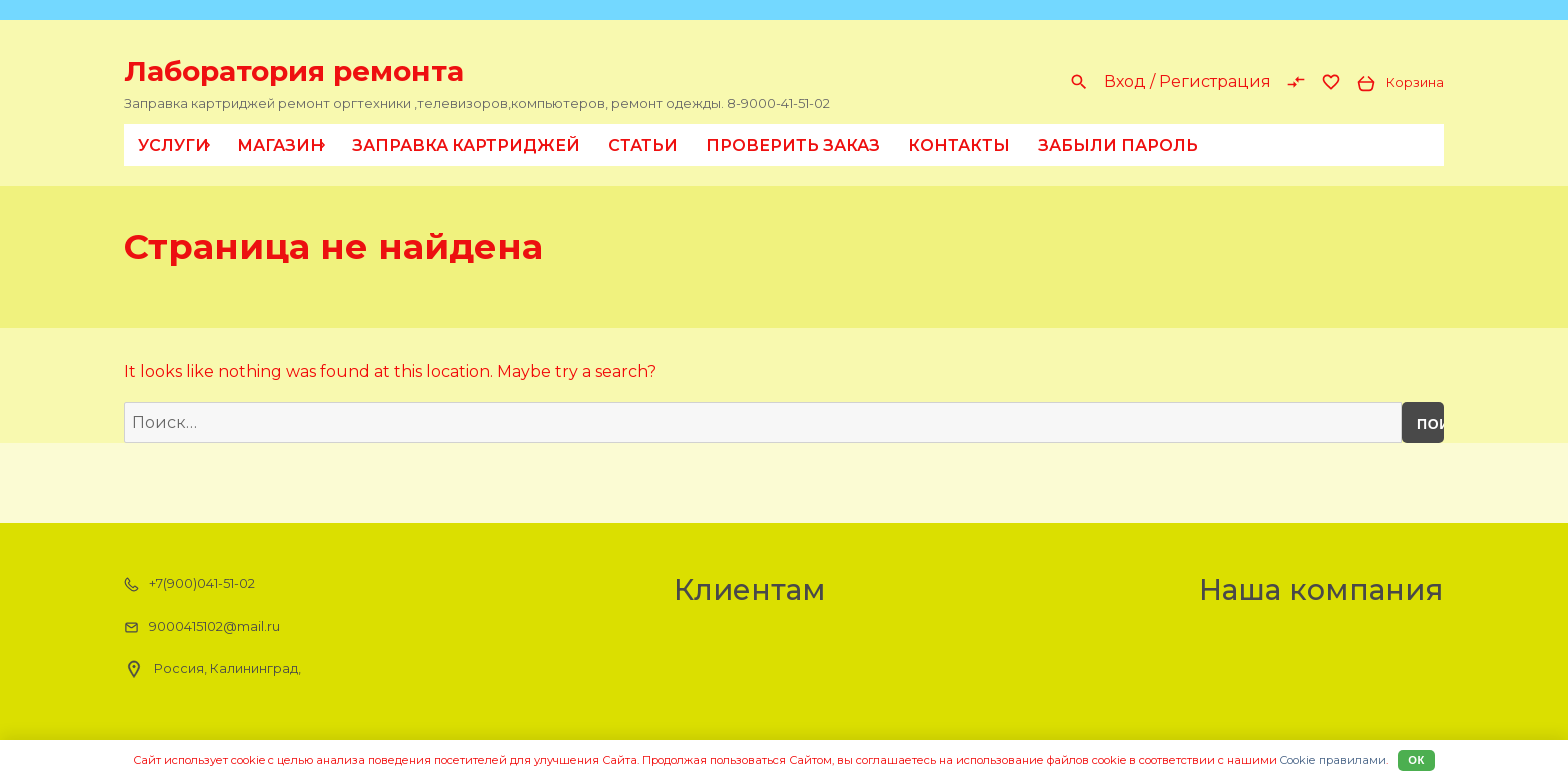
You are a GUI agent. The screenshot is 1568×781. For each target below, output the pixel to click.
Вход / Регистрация (1187, 81)
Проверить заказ (793, 145)
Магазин (285, 145)
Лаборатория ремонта (294, 71)
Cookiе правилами (1333, 760)
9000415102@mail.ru (202, 627)
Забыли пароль (1118, 145)
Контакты (959, 145)
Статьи (643, 145)
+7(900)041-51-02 (189, 584)
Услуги (178, 145)
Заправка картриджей (466, 145)
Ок (1416, 760)
